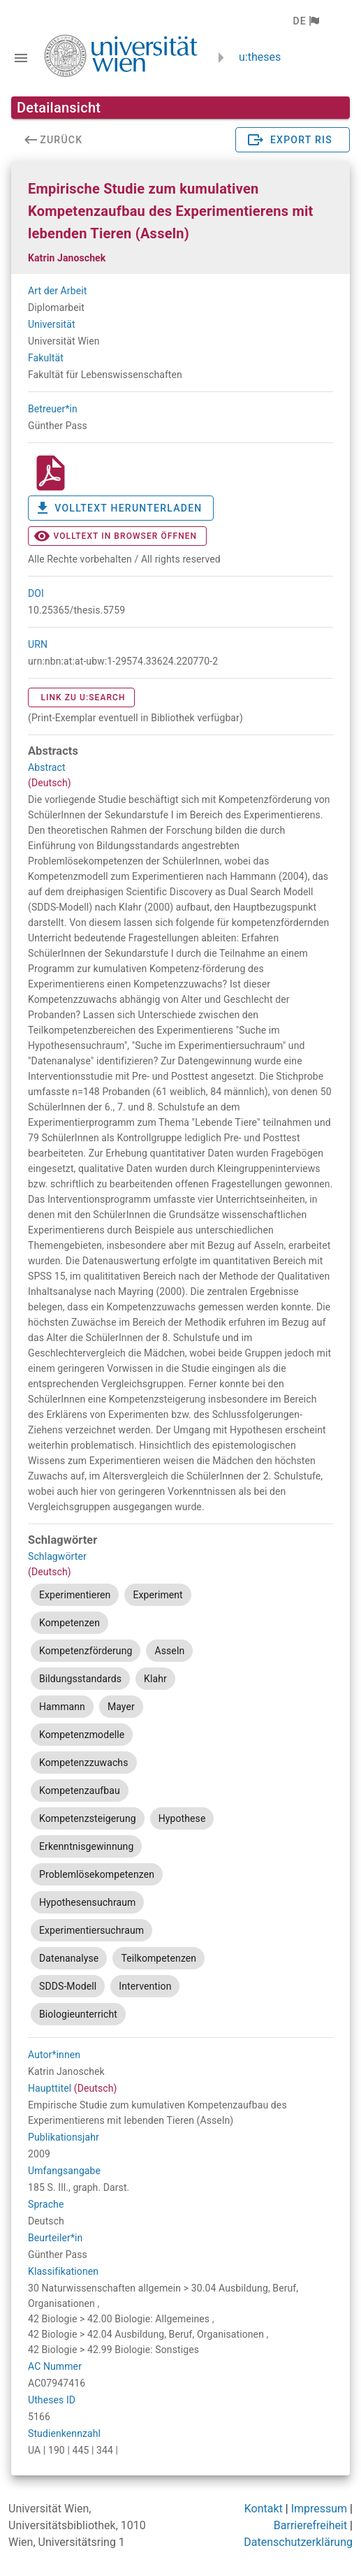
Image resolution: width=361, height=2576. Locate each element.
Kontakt (263, 2508)
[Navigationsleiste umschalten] (21, 58)
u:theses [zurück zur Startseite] (260, 57)
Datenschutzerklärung (298, 2542)
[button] (305, 21)
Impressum (319, 2508)
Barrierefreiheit (310, 2525)
